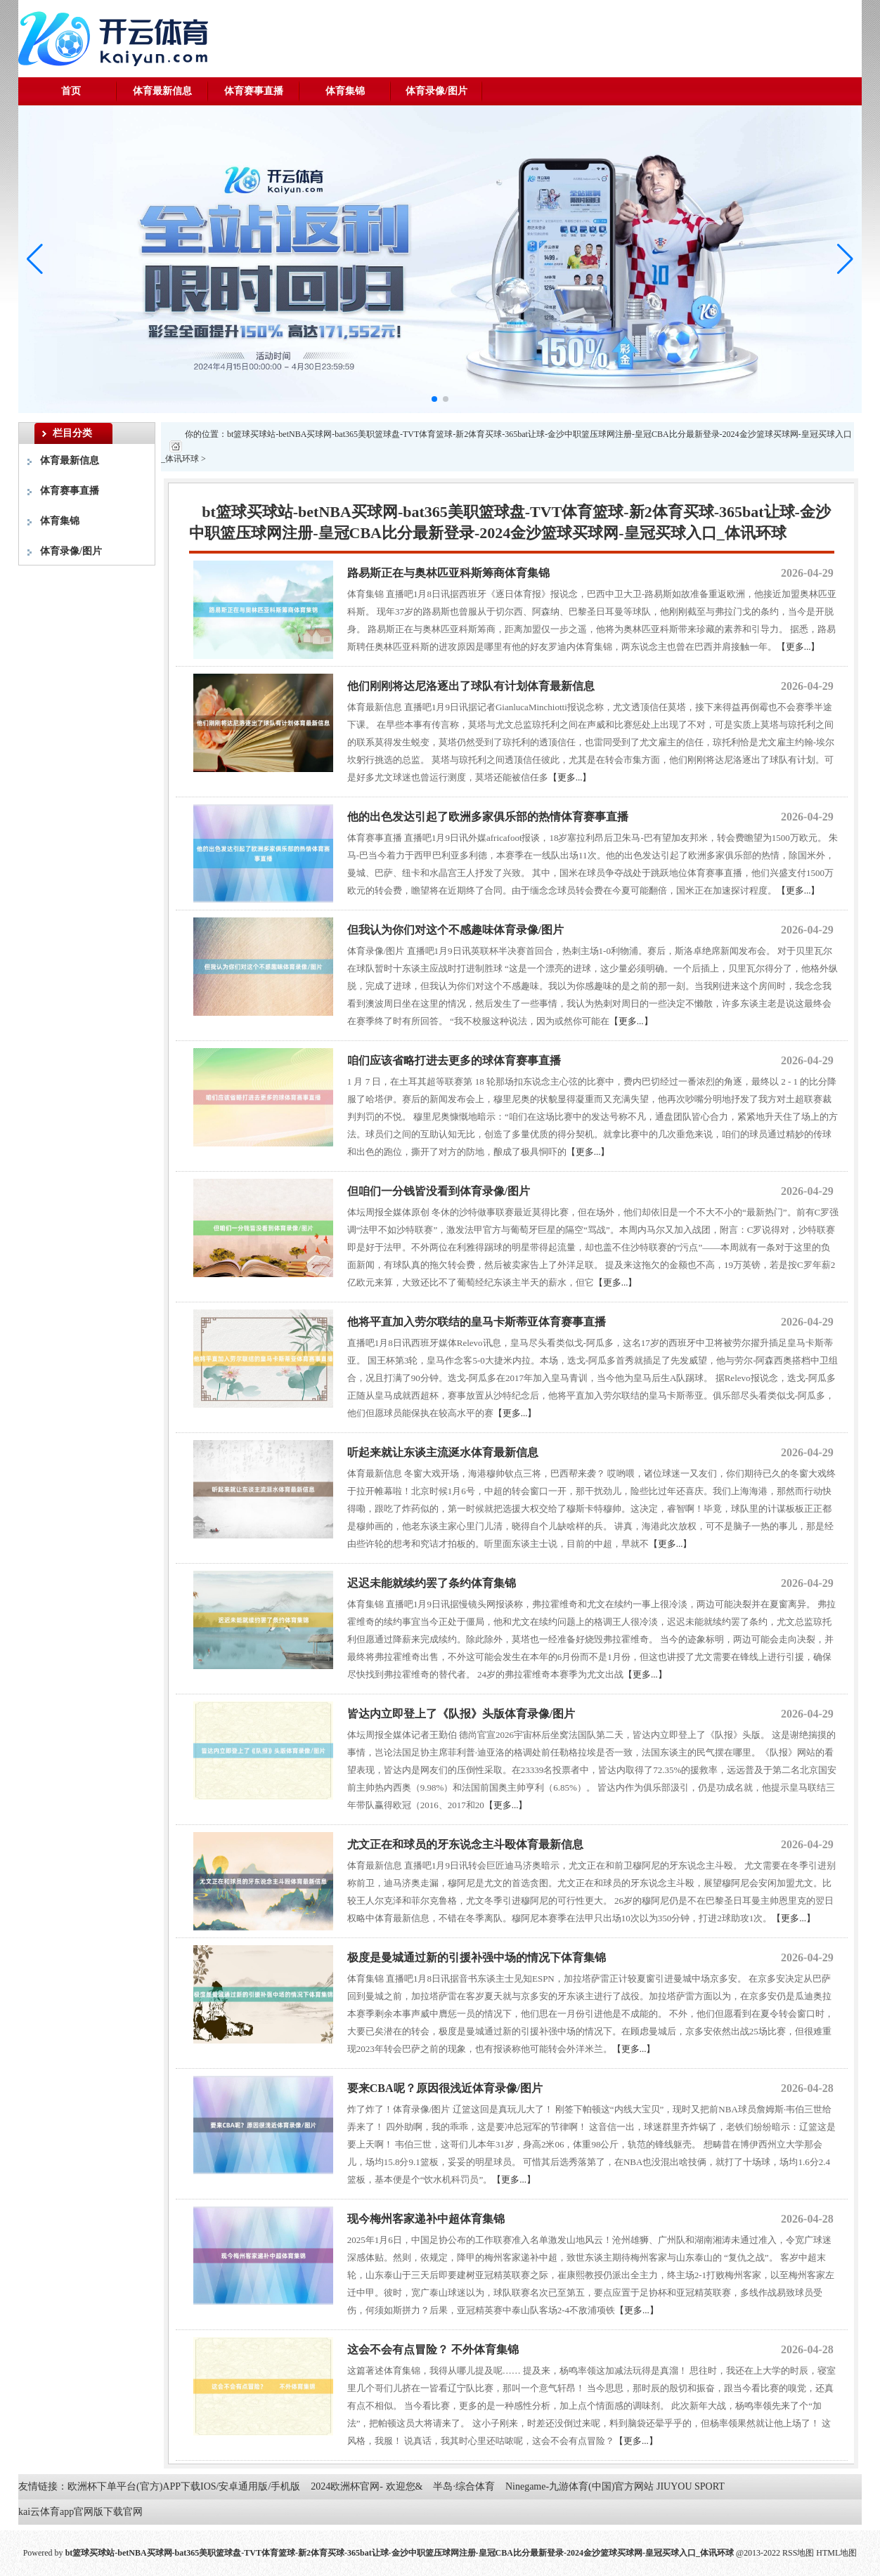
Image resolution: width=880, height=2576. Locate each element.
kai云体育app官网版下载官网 (80, 2511)
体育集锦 (345, 91)
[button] (845, 259)
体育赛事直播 (253, 91)
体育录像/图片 (436, 91)
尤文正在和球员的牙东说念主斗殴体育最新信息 (465, 1844)
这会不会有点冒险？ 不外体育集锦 (433, 2349)
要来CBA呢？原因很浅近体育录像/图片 (445, 2088)
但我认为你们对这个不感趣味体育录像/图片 (455, 930)
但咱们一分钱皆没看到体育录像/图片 (438, 1191)
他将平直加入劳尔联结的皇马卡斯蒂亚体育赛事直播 (476, 1322)
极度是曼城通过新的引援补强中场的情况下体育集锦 (476, 1957)
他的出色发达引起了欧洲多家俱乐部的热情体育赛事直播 (487, 817)
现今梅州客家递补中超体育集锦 (426, 2219)
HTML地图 (836, 2553)
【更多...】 (798, 646)
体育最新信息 (162, 91)
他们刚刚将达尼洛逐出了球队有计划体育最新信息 (471, 686)
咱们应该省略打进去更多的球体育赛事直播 (454, 1060)
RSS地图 (798, 2553)
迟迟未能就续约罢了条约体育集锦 (431, 1583)
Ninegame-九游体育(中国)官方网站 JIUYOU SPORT (615, 2486)
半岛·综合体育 (464, 2486)
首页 (71, 91)
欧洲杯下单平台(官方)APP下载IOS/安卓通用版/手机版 (183, 2486)
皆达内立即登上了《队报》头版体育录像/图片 (461, 1714)
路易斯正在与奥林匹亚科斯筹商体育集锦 (448, 573)
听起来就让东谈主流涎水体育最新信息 (442, 1452)
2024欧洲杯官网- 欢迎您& (366, 2486)
